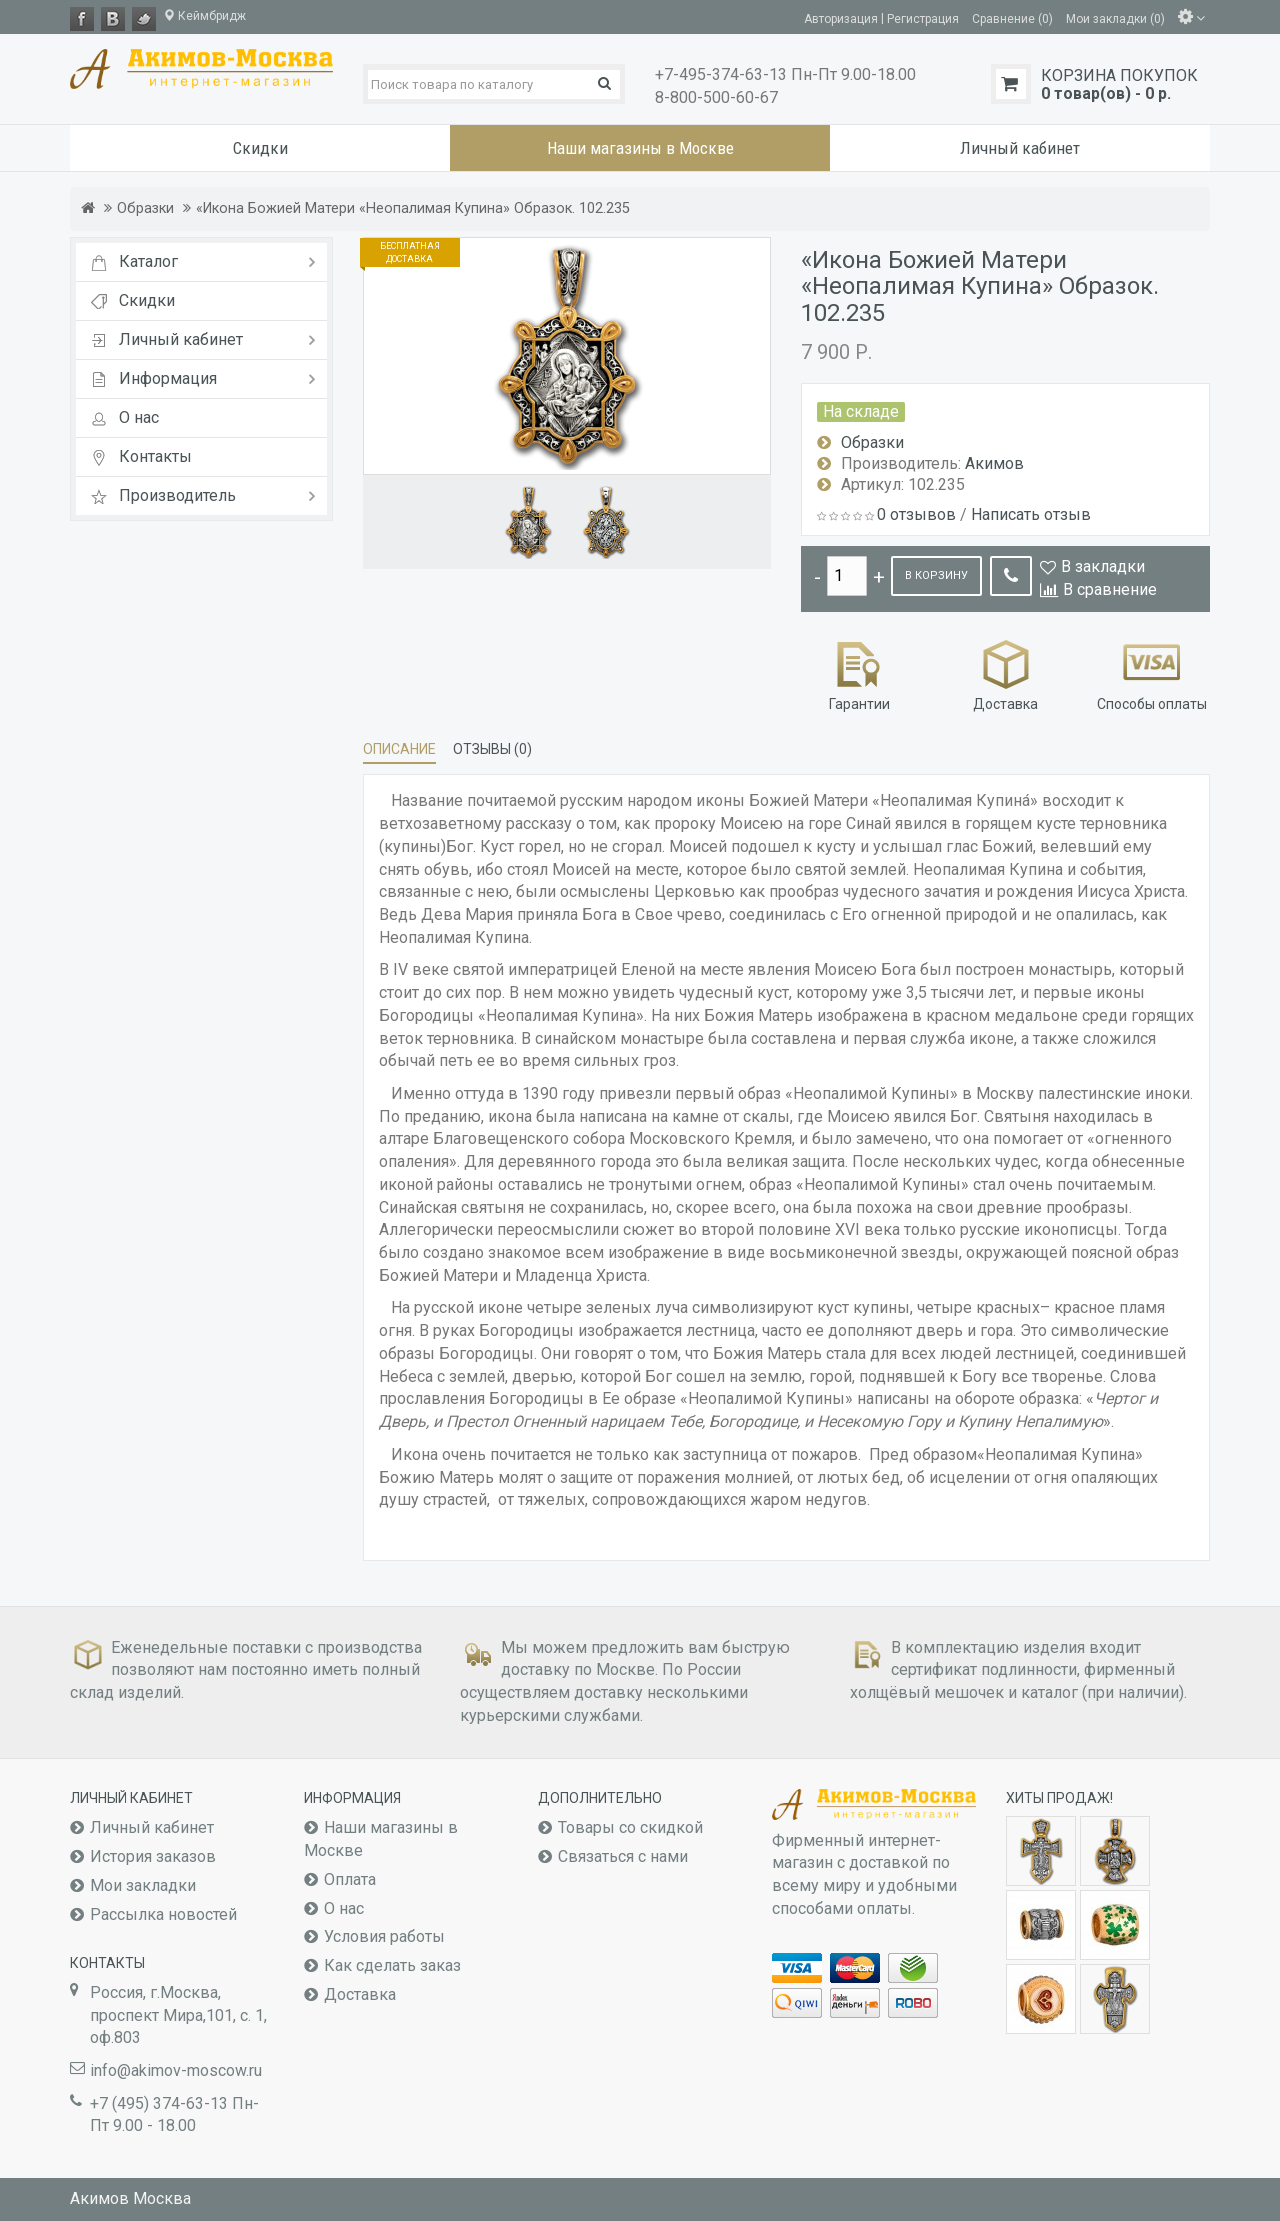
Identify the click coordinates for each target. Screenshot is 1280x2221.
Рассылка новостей (163, 1914)
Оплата (350, 1879)
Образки (145, 208)
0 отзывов (916, 514)
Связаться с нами (623, 1856)
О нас (344, 1908)
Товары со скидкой (630, 1827)
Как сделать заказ (392, 1965)
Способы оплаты (1152, 673)
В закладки (1103, 566)
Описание (399, 749)
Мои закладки (143, 1885)
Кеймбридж (204, 16)
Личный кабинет (152, 1827)
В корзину (936, 575)
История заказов (153, 1856)
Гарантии (859, 673)
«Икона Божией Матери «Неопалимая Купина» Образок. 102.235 (413, 208)
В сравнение (1110, 589)
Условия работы (384, 1936)
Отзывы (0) (492, 749)
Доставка (1005, 673)
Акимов (994, 463)
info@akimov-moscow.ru (176, 2070)
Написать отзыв (1031, 514)
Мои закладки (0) (1115, 18)
